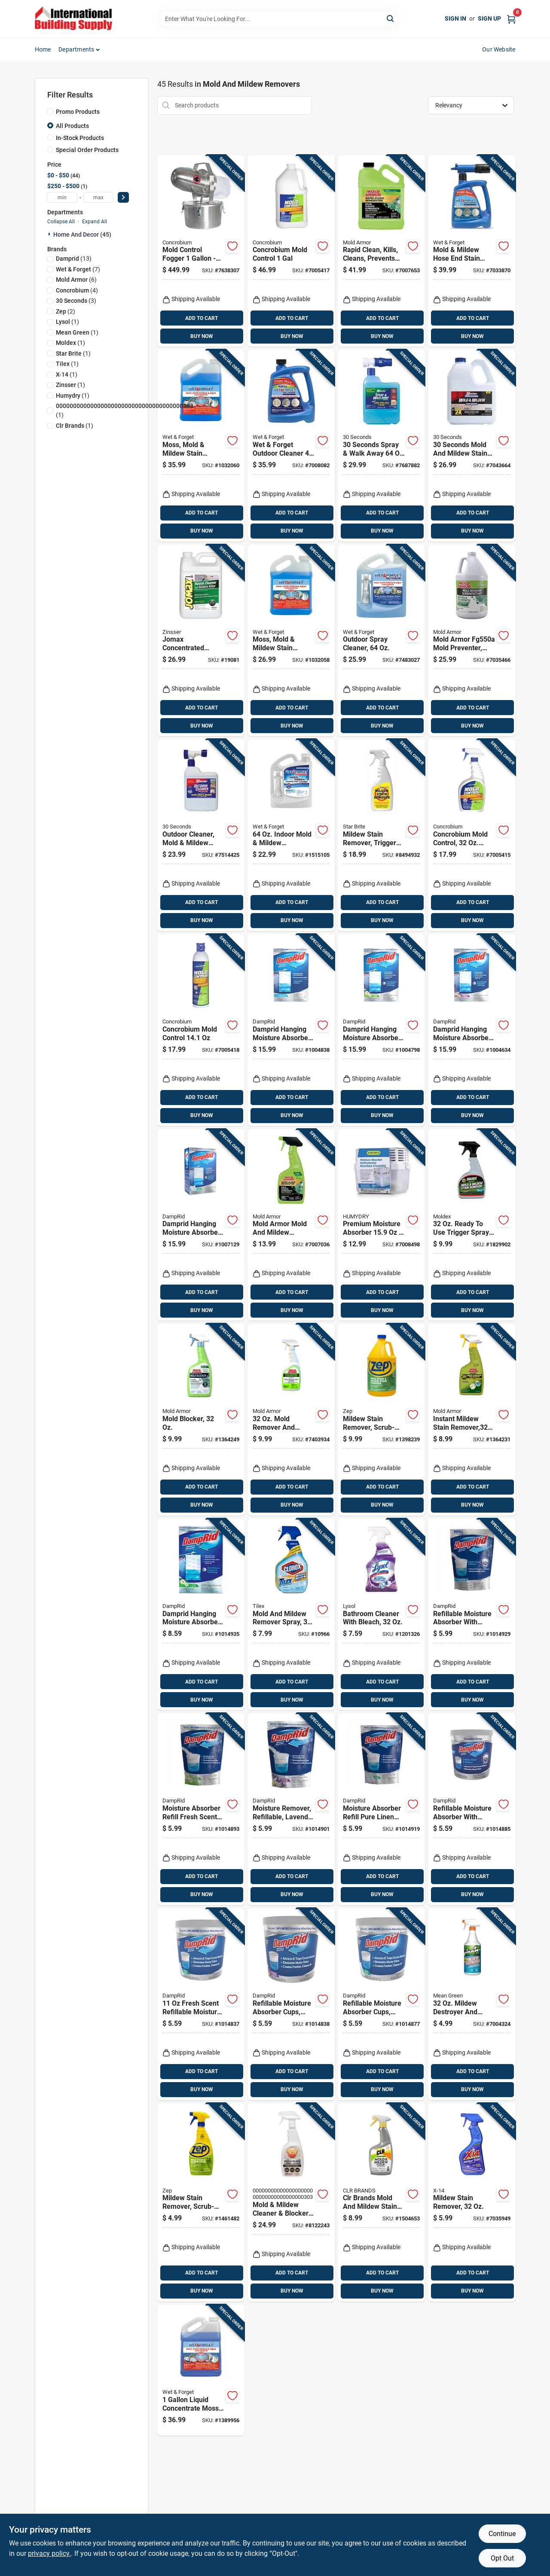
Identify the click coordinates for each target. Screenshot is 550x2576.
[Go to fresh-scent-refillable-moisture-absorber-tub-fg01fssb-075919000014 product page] (200, 2004)
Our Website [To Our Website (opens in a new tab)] (498, 49)
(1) (67, 321)
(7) (78, 269)
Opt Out (502, 2558)
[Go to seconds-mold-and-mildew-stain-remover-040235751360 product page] (471, 446)
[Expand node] (50, 234)
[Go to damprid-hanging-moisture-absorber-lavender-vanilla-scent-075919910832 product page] (471, 1030)
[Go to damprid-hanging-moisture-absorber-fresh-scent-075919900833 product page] (381, 1030)
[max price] (98, 197)
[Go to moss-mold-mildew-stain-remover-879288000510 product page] (291, 641)
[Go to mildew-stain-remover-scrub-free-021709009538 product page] (381, 1420)
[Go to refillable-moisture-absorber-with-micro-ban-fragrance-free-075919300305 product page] (471, 1615)
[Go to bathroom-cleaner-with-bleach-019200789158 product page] (381, 1615)
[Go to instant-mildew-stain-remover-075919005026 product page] (471, 1420)
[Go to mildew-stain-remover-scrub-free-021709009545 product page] (200, 2202)
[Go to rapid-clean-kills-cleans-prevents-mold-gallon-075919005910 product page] (381, 251)
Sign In (455, 18)
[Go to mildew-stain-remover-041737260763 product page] (471, 2202)
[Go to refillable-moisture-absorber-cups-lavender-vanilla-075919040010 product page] (291, 2004)
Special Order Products (87, 150)
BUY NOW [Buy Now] (201, 336)
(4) (77, 290)
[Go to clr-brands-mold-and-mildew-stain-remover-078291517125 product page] (381, 2202)
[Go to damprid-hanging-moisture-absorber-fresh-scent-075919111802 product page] (200, 1615)
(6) (76, 279)
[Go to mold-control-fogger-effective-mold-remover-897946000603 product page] (200, 251)
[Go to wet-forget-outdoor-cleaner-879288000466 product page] (291, 446)
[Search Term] (278, 18)
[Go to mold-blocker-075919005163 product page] (200, 1420)
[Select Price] (123, 197)
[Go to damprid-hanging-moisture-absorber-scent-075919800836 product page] (291, 1030)
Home (43, 49)
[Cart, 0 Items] (511, 18)
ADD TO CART (201, 318)
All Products (72, 126)
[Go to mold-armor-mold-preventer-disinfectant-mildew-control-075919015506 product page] (471, 641)
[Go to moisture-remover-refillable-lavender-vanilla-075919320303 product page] (291, 1809)
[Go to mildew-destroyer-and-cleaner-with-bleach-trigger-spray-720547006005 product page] (471, 2004)
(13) (74, 258)
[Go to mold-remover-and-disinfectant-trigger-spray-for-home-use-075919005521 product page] (291, 1420)
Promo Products (78, 112)
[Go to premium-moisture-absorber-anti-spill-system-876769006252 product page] (381, 1225)
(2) (65, 311)
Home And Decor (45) (82, 234)
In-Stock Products (80, 138)
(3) (76, 300)
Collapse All (61, 222)
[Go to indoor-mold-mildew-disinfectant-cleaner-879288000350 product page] (291, 835)
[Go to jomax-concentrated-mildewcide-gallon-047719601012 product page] (200, 641)
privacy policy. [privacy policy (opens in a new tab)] (49, 2553)
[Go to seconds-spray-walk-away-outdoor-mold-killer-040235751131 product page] (381, 446)
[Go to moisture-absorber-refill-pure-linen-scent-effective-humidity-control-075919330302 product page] (381, 1809)
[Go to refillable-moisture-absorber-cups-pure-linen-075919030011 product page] (381, 2004)
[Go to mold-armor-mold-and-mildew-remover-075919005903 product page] (291, 1225)
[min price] (62, 197)
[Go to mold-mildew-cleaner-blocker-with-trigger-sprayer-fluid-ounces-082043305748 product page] (291, 2202)
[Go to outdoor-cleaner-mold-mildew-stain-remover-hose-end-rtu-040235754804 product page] (200, 835)
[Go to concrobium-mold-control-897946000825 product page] (200, 1030)
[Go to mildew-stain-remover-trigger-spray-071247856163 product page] (381, 835)
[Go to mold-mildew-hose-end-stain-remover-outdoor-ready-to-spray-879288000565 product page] (471, 251)
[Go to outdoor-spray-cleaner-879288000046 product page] (381, 641)
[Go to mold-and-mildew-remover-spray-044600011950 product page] (291, 1615)
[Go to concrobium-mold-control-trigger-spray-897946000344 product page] (471, 835)
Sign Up (489, 18)
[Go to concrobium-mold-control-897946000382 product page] (291, 251)
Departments (76, 49)
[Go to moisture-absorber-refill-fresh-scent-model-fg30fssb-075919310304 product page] (200, 1809)
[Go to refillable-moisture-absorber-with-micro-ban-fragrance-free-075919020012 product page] (471, 1809)
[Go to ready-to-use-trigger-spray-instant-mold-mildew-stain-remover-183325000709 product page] (471, 1225)
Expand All (94, 222)
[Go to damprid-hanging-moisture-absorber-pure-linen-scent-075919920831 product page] (200, 1225)
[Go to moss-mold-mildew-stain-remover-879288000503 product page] (200, 446)
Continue (502, 2534)
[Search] (391, 18)
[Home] (73, 19)
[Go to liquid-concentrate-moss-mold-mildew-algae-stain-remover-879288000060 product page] (200, 2370)
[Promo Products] (50, 111)
